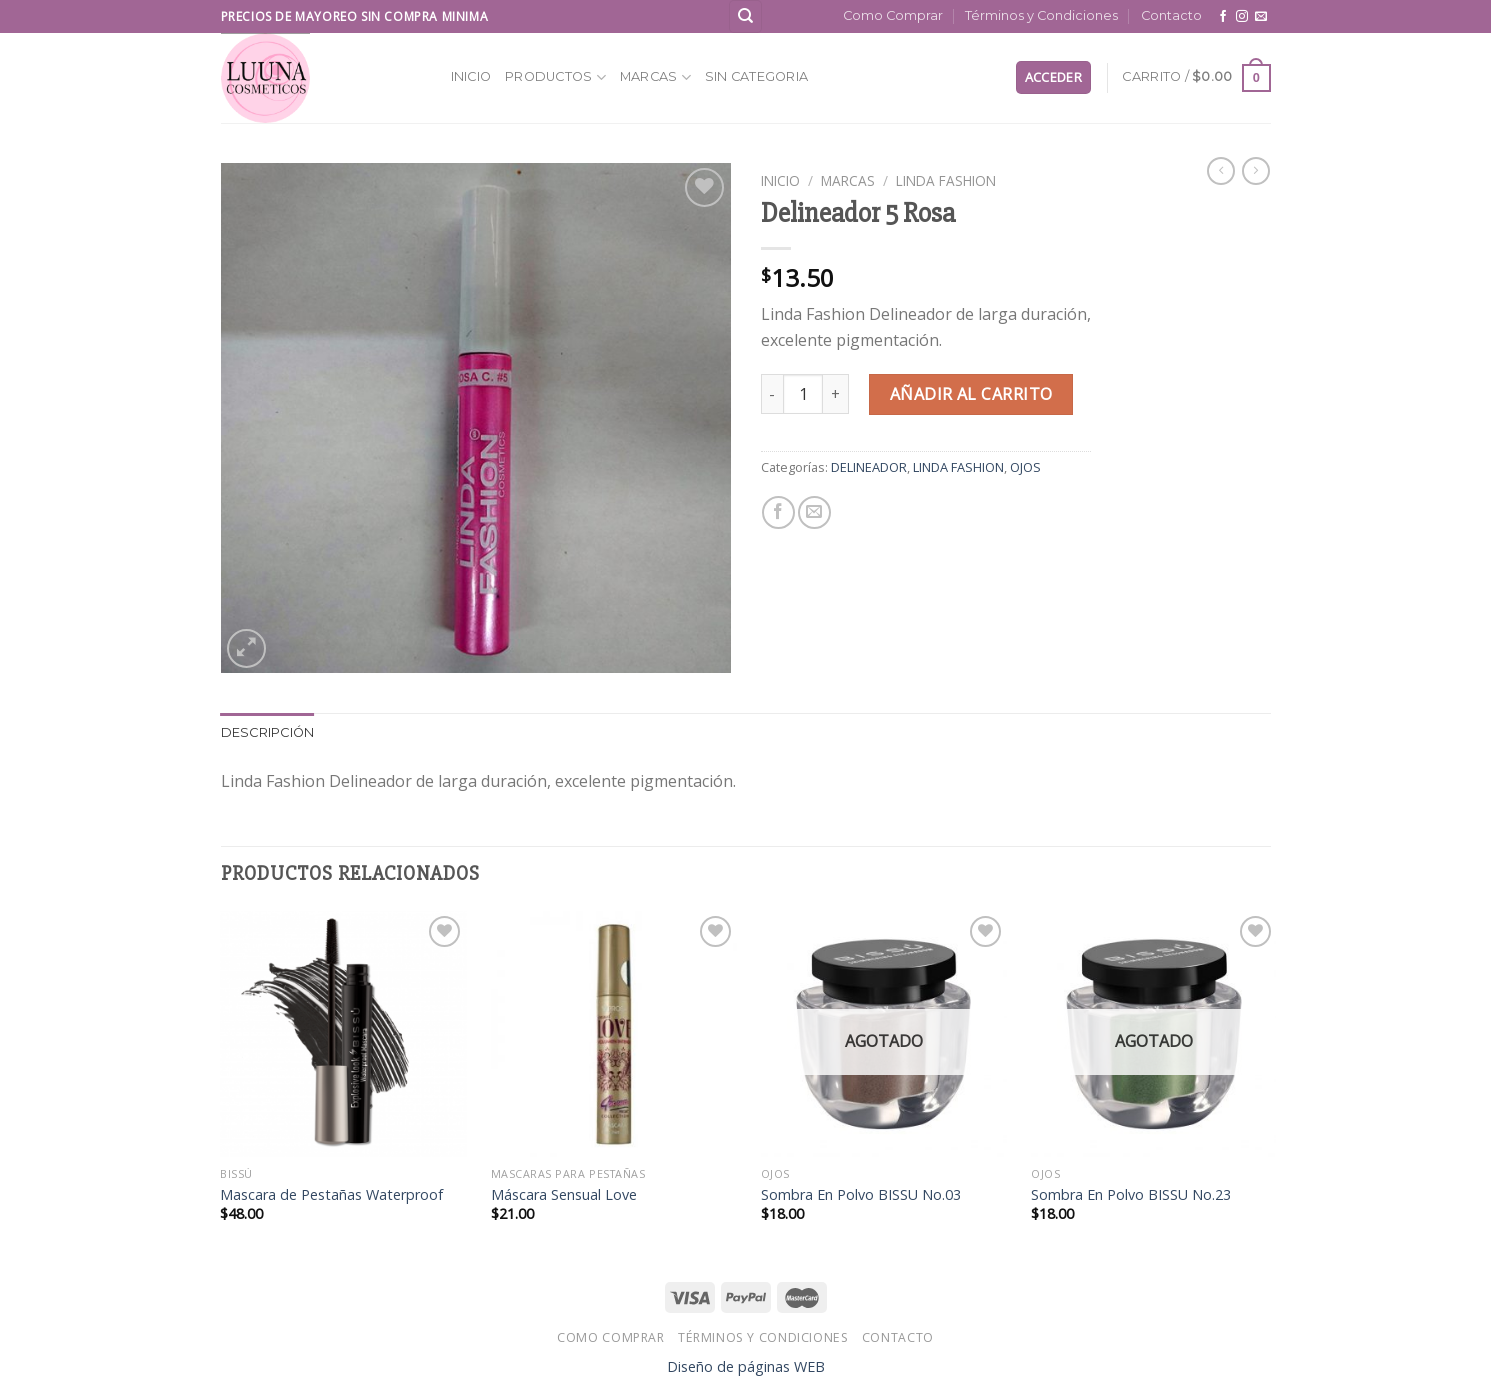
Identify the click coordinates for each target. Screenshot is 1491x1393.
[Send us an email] (1261, 17)
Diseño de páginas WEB (746, 1366)
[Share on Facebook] (778, 512)
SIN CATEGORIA (756, 76)
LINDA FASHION (946, 180)
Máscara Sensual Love (564, 1195)
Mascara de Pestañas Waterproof (331, 1195)
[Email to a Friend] (814, 512)
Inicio (471, 76)
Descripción (268, 732)
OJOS (1025, 467)
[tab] (268, 733)
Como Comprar (893, 15)
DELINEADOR (869, 467)
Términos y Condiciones (1041, 15)
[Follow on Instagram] (1242, 17)
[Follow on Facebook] (1223, 17)
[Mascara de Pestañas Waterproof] (343, 1034)
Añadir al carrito (971, 394)
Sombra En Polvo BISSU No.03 (861, 1195)
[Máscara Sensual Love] (614, 1034)
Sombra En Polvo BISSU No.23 (1131, 1195)
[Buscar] (745, 16)
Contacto (1171, 15)
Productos (555, 77)
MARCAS (655, 77)
